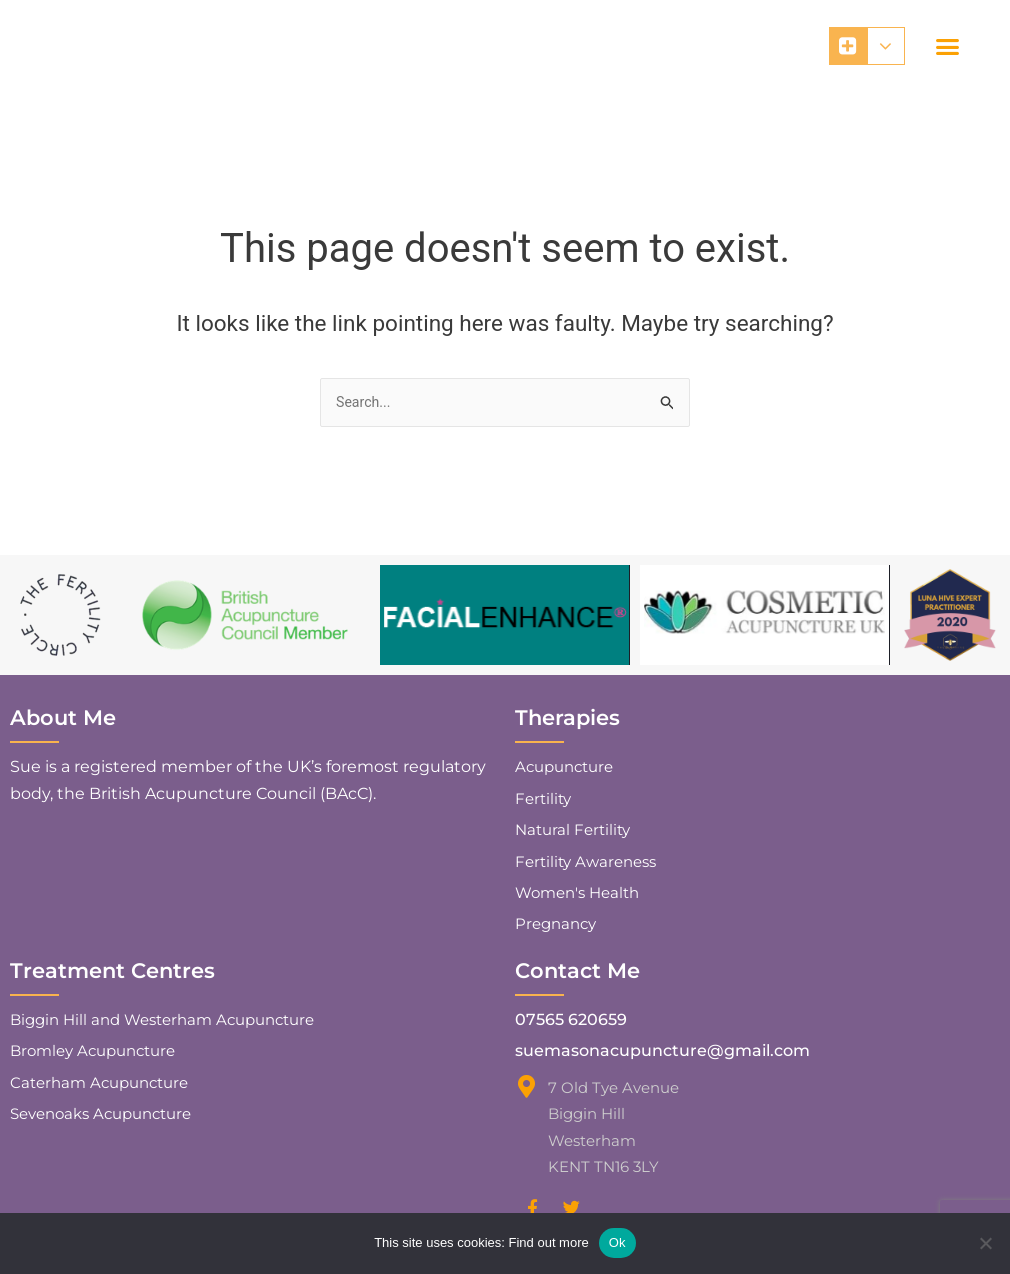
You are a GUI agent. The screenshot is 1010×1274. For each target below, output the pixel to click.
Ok (617, 1242)
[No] (985, 1243)
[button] (948, 47)
